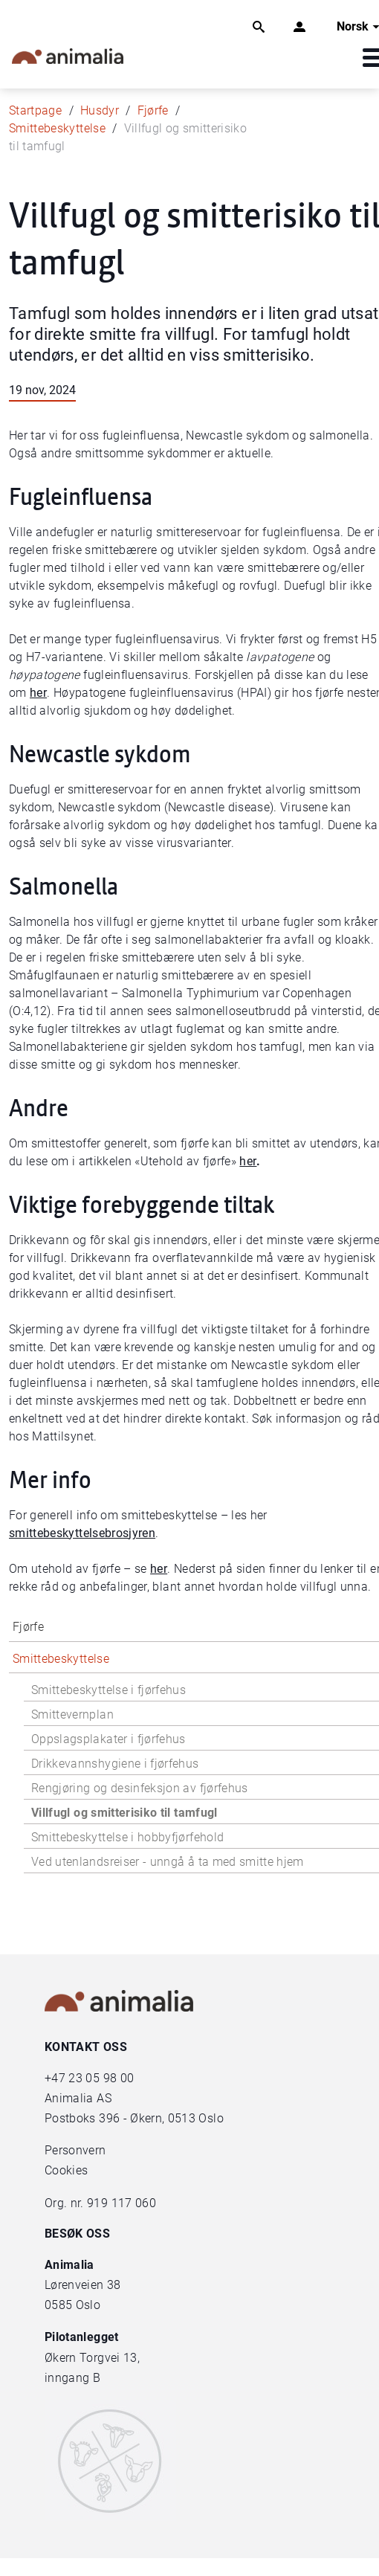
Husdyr (99, 110)
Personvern (75, 2150)
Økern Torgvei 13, (94, 2358)
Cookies (66, 2170)
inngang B (72, 2378)
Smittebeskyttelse (57, 128)
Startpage (35, 110)
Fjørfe (153, 110)
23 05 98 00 (101, 2078)
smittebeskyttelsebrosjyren (82, 1533)
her (38, 693)
